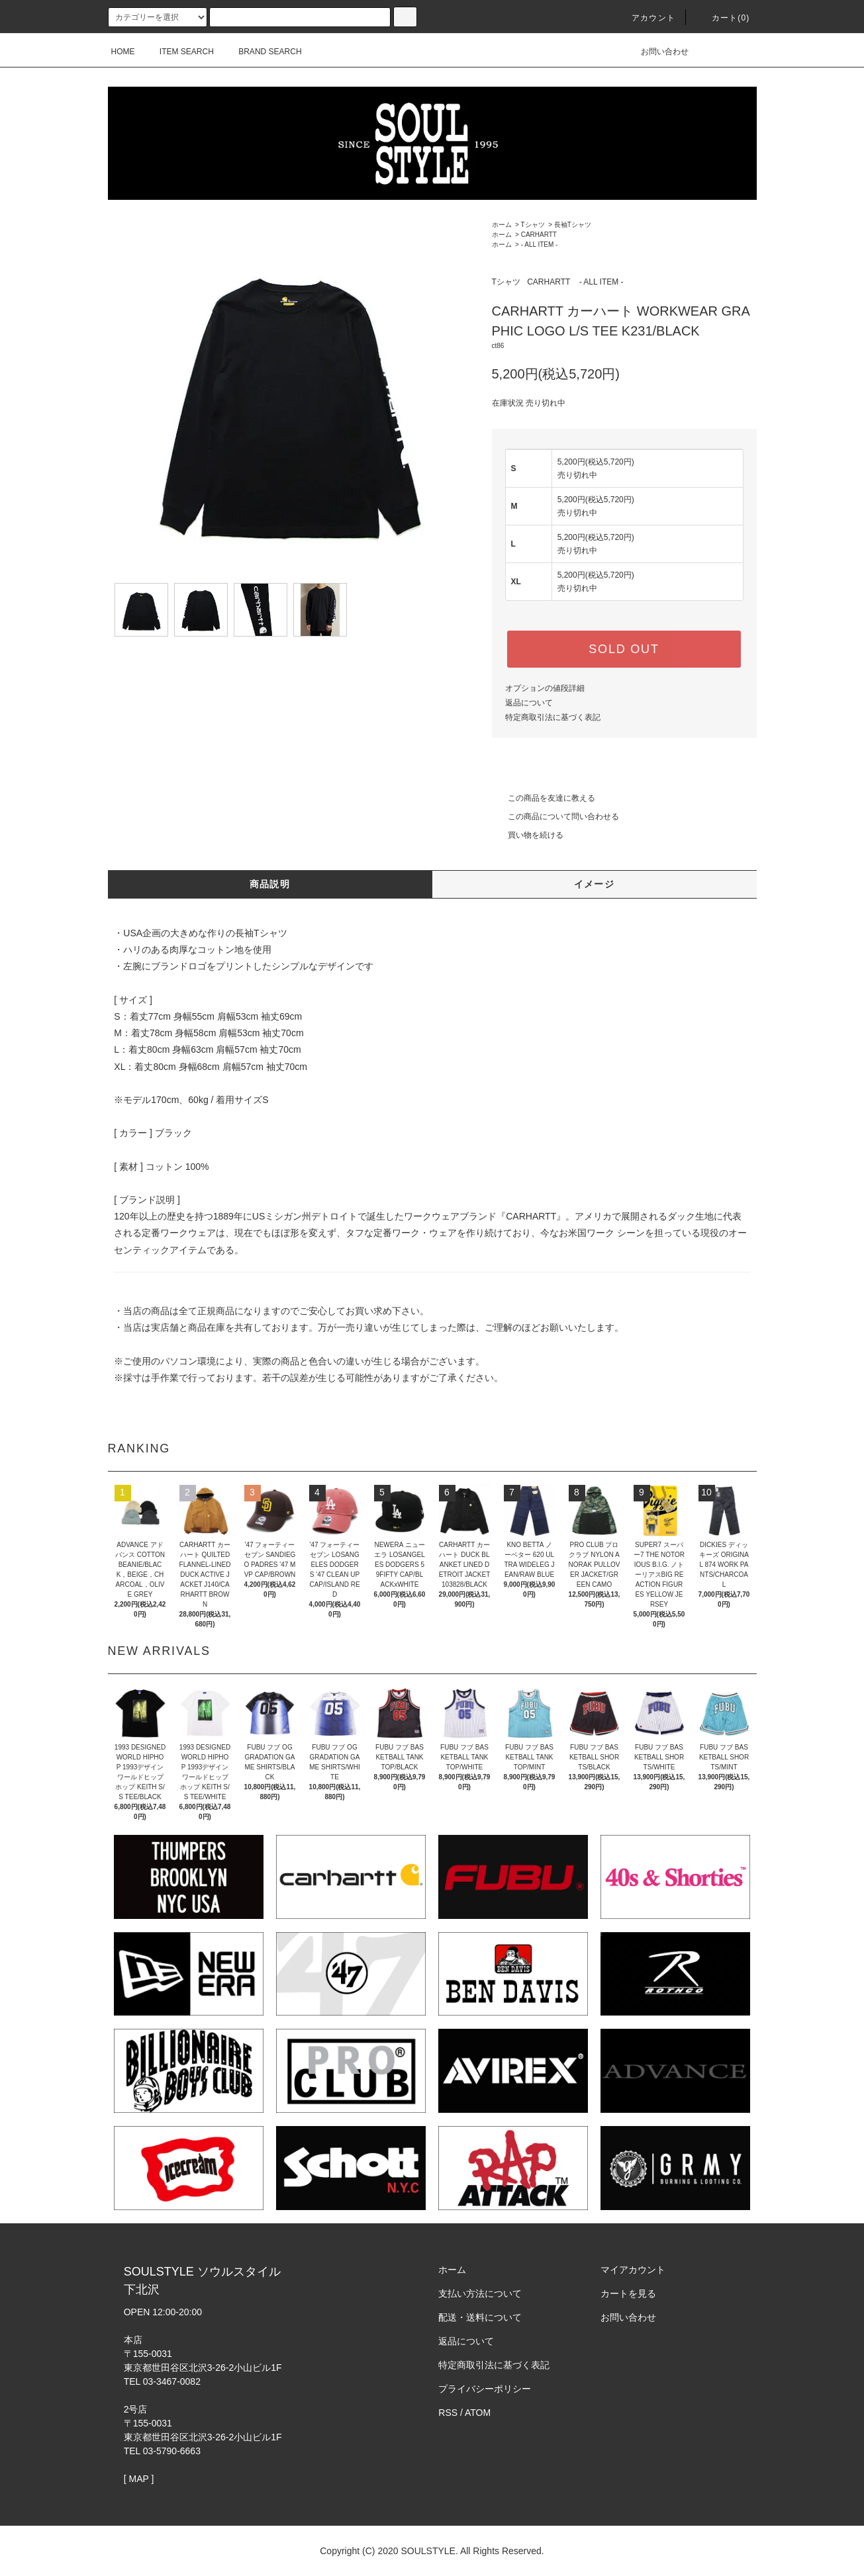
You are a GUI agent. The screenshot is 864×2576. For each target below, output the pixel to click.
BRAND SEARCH (261, 51)
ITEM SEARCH (179, 51)
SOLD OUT (624, 649)
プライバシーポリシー (484, 2388)
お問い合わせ (657, 51)
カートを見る (628, 2293)
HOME (123, 51)
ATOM (478, 2412)
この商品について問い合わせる (555, 816)
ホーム (502, 224)
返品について (529, 702)
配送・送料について (480, 2317)
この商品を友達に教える (543, 798)
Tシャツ (533, 224)
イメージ (594, 884)
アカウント (645, 17)
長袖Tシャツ (572, 224)
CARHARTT (539, 234)
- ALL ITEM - (539, 244)
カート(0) (723, 17)
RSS (447, 2412)
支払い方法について (480, 2293)
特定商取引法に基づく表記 (552, 717)
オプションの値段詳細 (545, 688)
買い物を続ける (527, 835)
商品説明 (270, 884)
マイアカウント (632, 2269)
